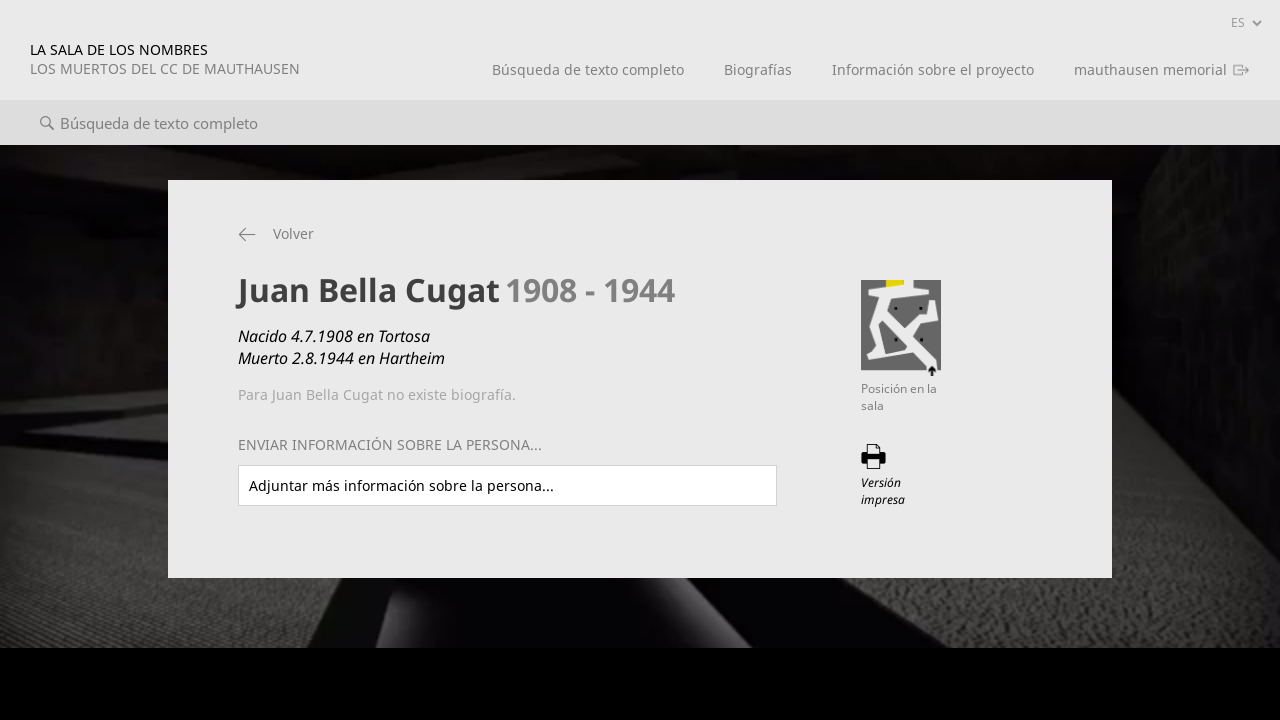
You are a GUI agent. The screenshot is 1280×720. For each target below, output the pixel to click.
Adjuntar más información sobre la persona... (401, 485)
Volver (293, 233)
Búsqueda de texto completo (588, 69)
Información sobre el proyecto (933, 69)
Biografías (758, 69)
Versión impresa (883, 491)
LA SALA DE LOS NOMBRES (165, 59)
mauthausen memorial (1150, 69)
